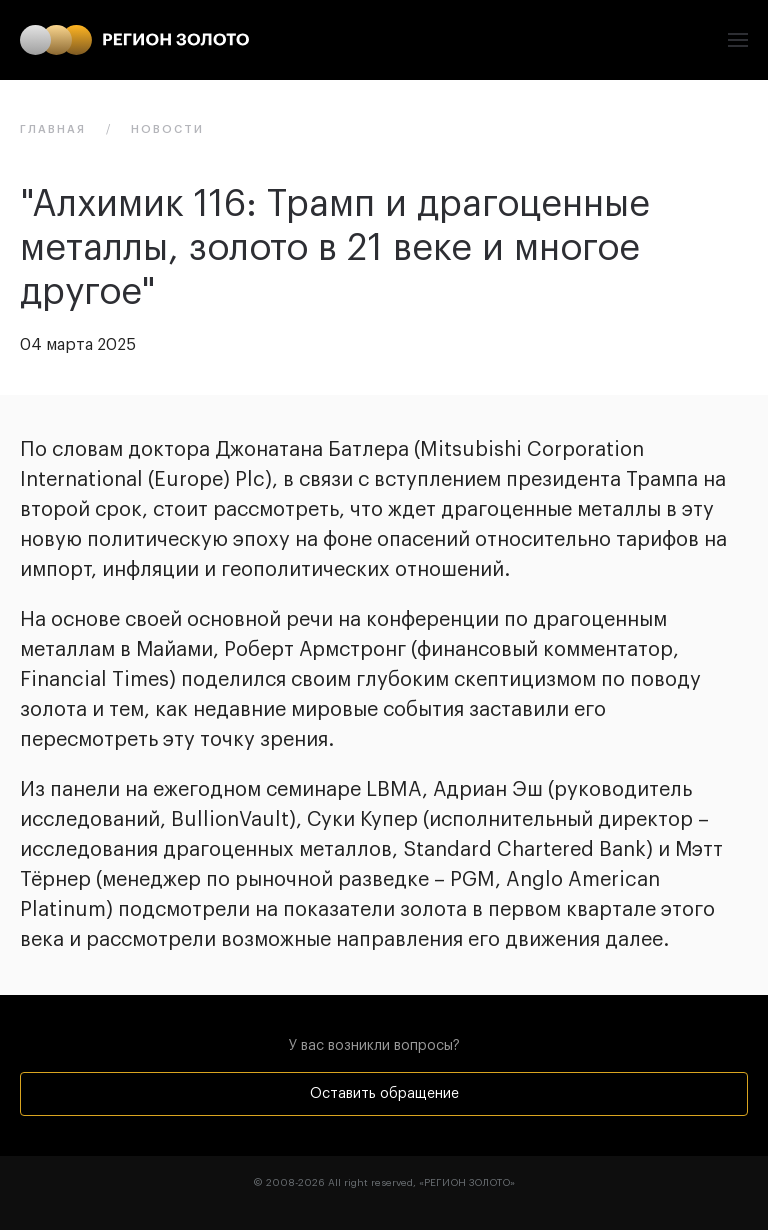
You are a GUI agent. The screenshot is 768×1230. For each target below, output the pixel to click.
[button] (738, 40)
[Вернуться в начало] (134, 40)
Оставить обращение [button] (384, 1094)
